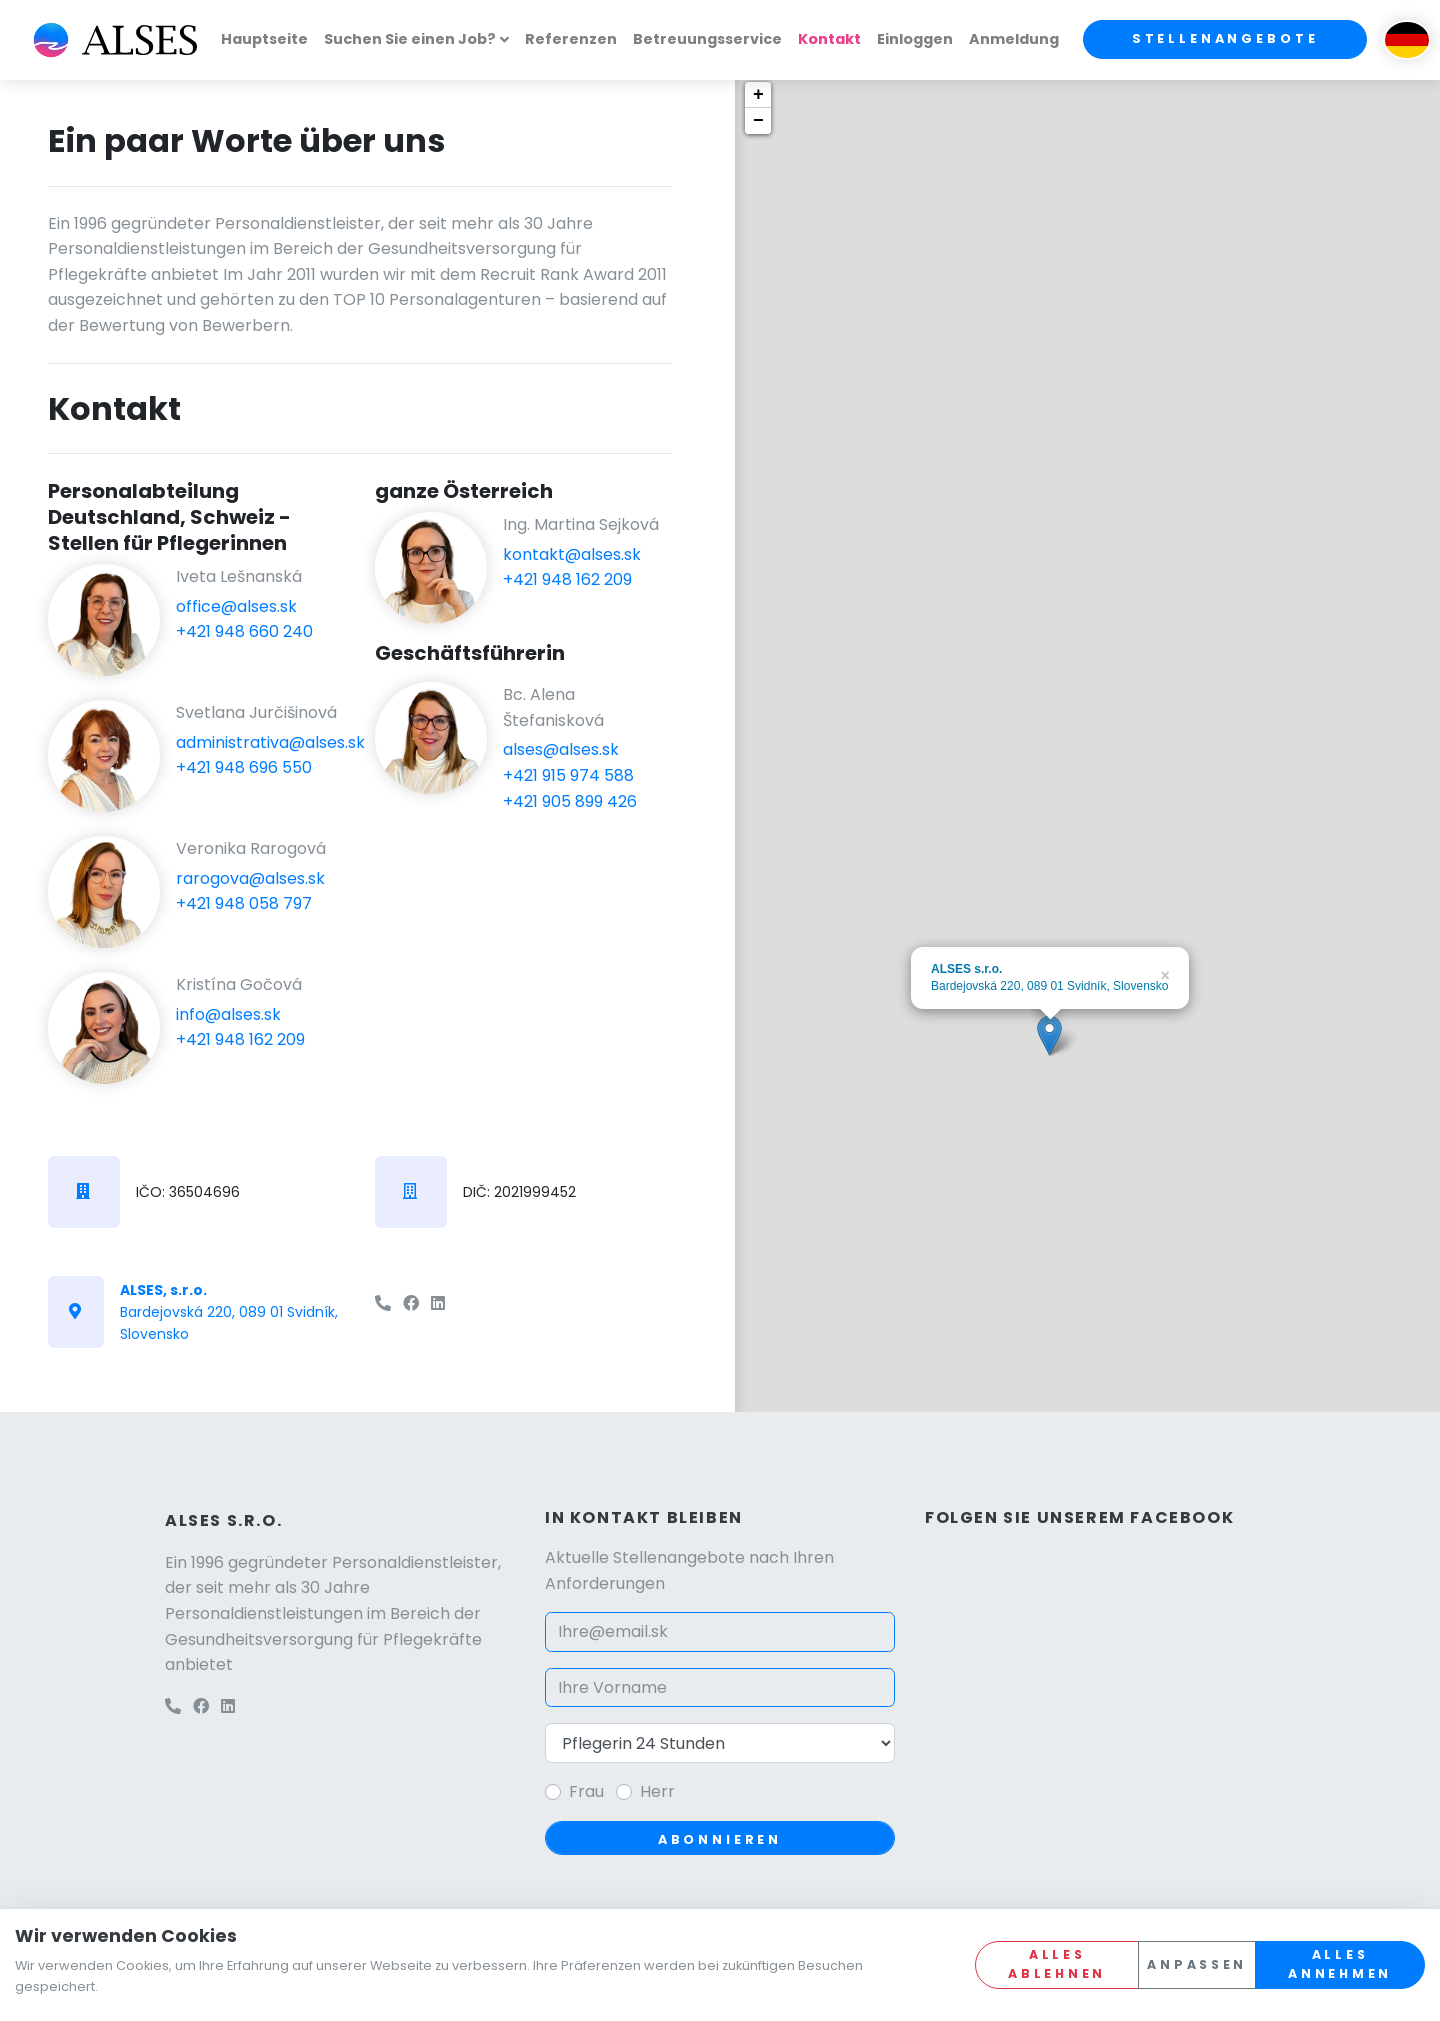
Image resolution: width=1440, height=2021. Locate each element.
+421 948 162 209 (240, 1039)
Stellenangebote (1225, 38)
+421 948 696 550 (244, 767)
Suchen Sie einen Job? (410, 39)
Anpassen (1197, 1964)
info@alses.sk (228, 1014)
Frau (586, 1791)
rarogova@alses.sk (250, 878)
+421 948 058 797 (244, 903)
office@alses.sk (236, 606)
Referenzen (571, 39)
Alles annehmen (1340, 1964)
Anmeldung (1014, 39)
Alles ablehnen (1057, 1964)
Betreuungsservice (707, 39)
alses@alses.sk (561, 749)
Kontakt (829, 39)
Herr (657, 1791)
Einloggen (915, 39)
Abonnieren (720, 1839)
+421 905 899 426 (570, 801)
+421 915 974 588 (568, 775)
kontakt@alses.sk (572, 554)
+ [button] (758, 95)
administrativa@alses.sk (270, 742)
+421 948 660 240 (244, 631)
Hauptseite (264, 39)
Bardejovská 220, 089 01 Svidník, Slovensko (229, 1312)
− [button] (758, 121)
